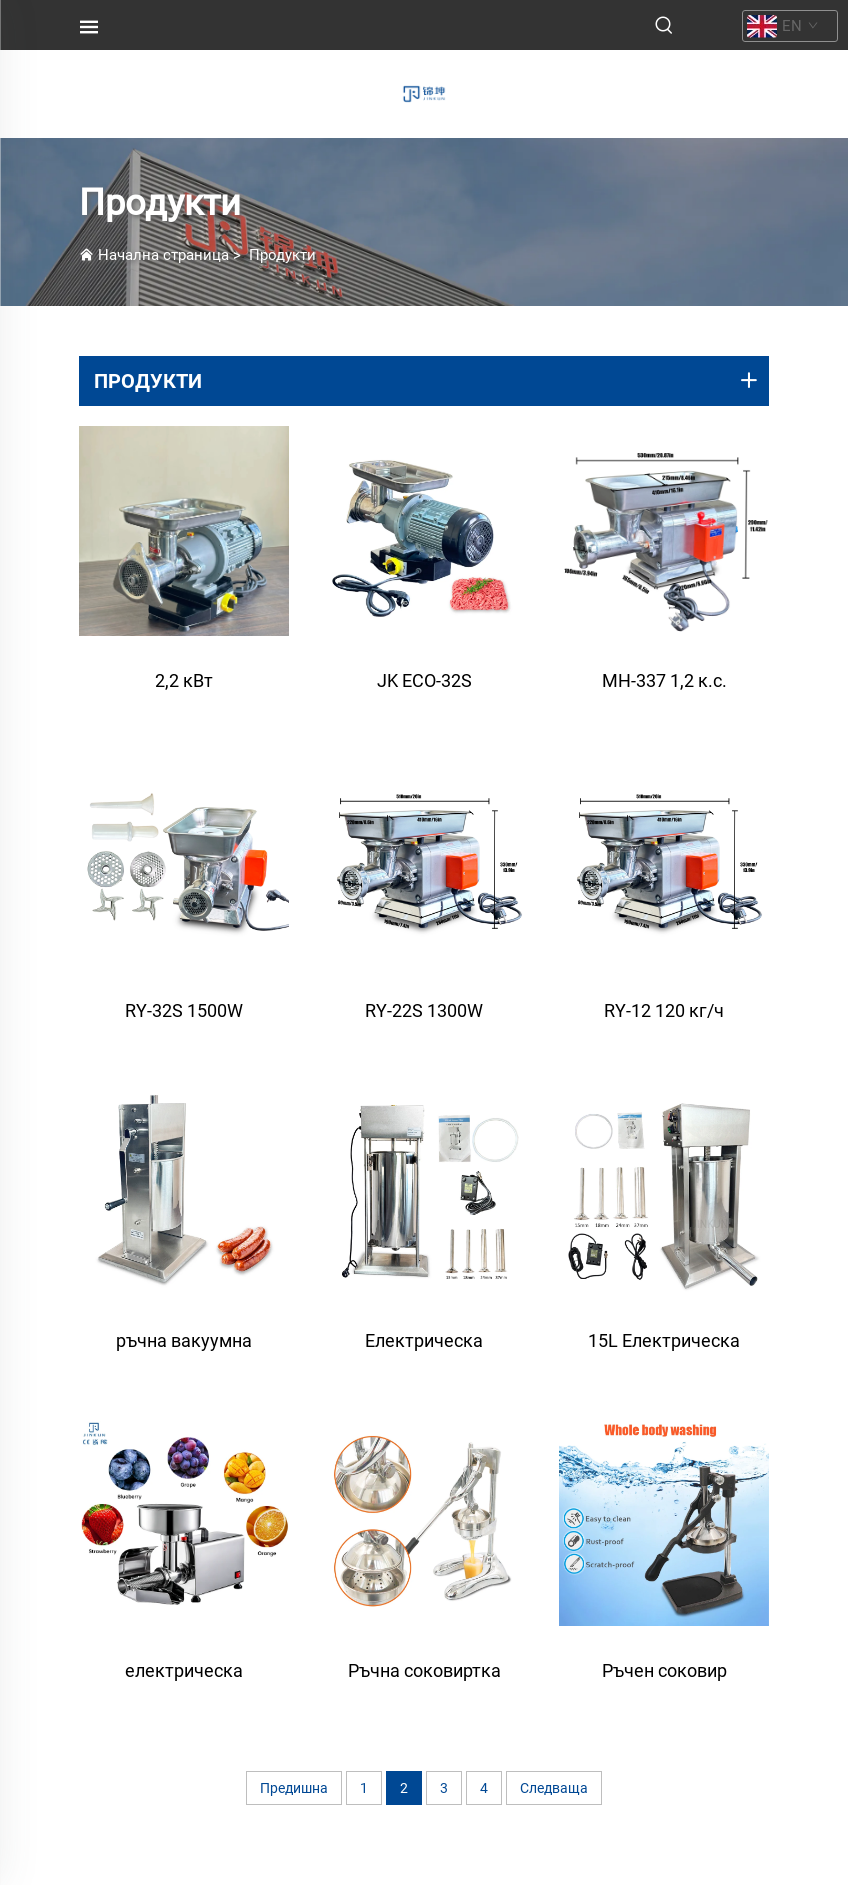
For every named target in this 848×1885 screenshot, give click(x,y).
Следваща (554, 1788)
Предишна (294, 1788)
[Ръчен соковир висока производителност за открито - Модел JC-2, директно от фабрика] (664, 1521)
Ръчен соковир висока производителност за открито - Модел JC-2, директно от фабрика (664, 1680)
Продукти (282, 255)
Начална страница (163, 255)
